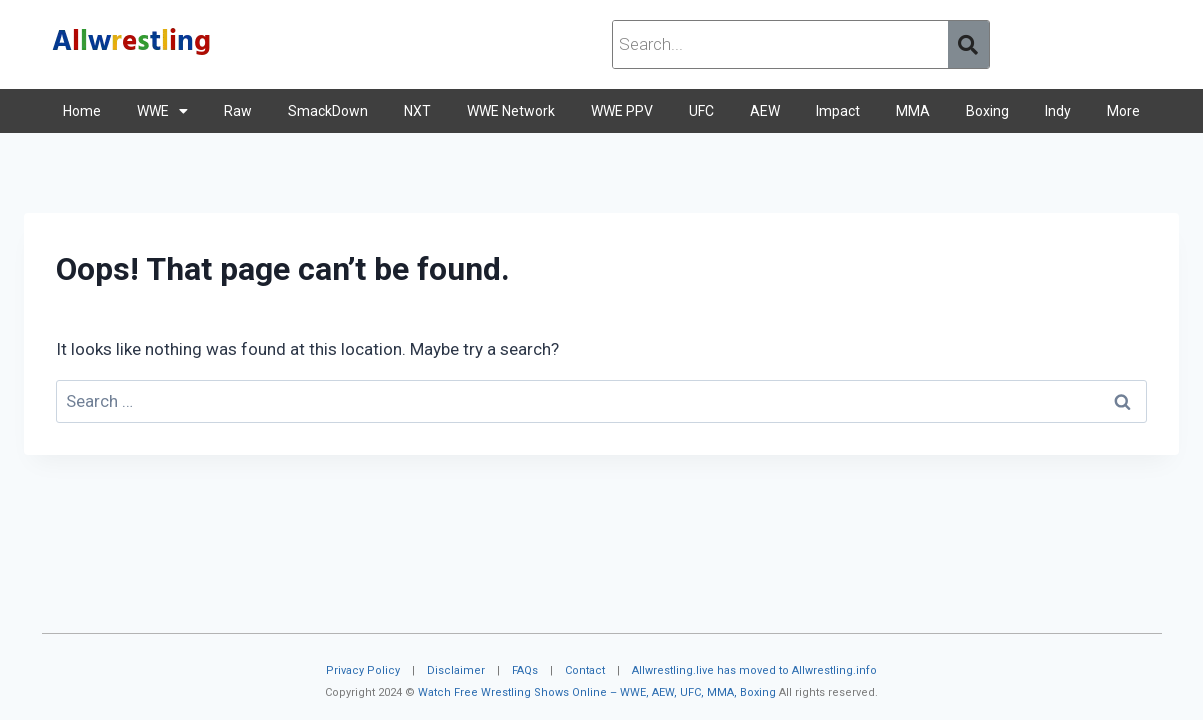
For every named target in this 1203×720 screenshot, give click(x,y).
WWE (162, 111)
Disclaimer (456, 670)
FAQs (525, 670)
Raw (238, 111)
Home (82, 111)
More (1123, 111)
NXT (417, 111)
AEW (765, 111)
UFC (701, 111)
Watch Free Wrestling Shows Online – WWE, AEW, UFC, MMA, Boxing (597, 692)
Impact (838, 111)
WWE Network (511, 111)
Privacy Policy (363, 670)
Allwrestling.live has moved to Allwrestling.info (754, 670)
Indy (1058, 111)
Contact (585, 670)
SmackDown (328, 111)
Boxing (987, 111)
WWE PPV (622, 111)
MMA (913, 111)
